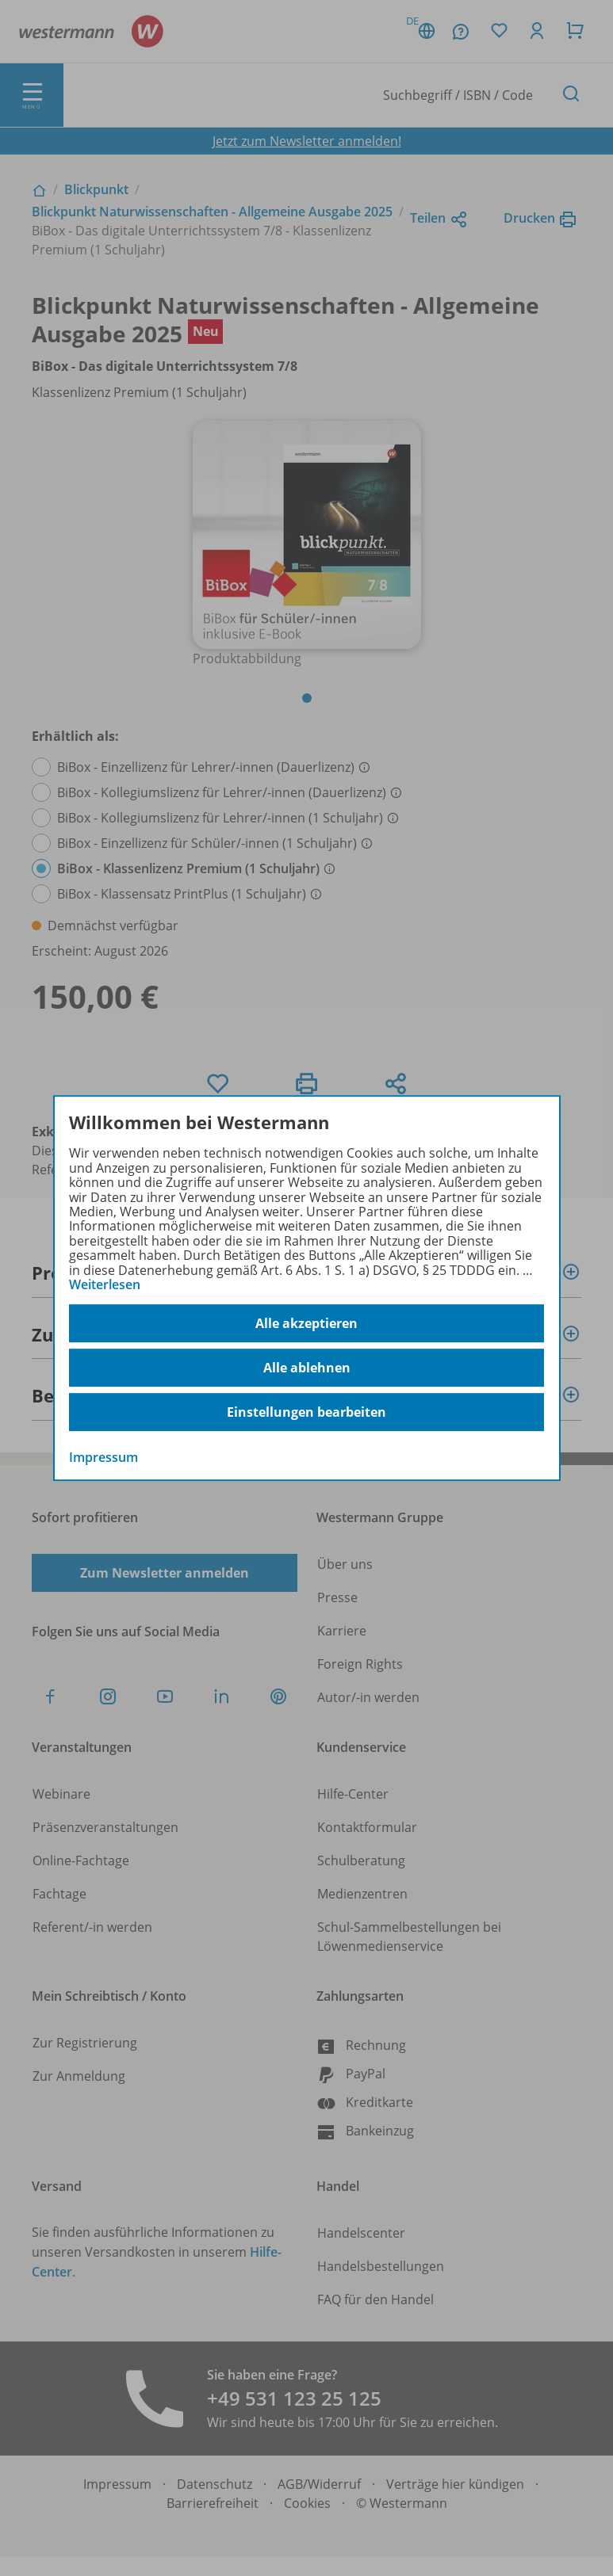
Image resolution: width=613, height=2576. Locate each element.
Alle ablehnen (307, 1367)
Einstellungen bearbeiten (306, 1412)
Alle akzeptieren (306, 1323)
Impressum (103, 1458)
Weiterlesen (104, 1284)
